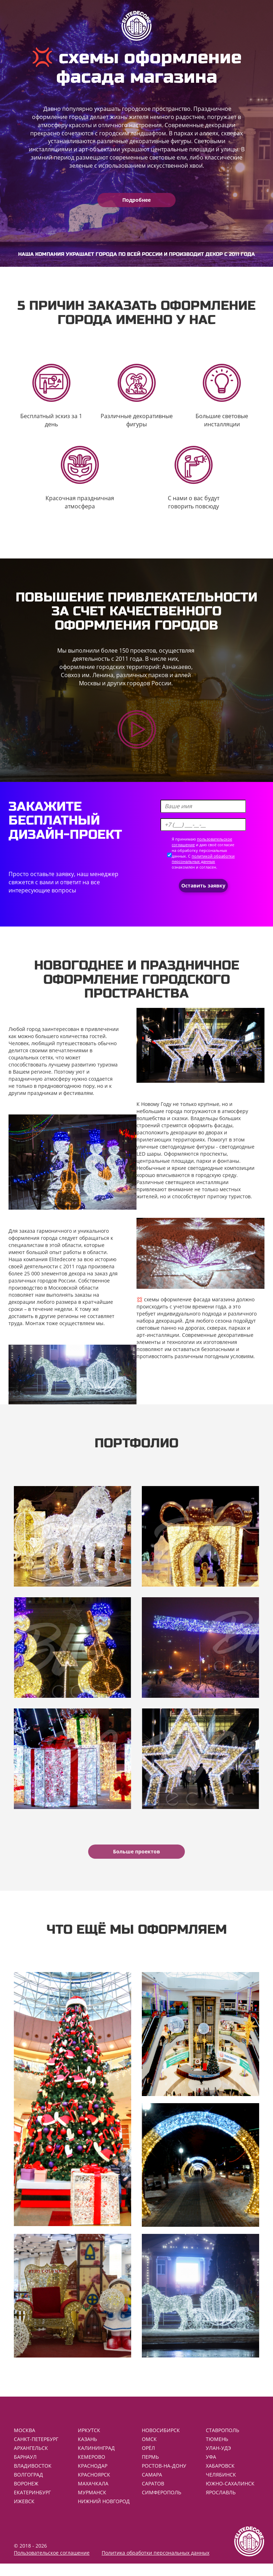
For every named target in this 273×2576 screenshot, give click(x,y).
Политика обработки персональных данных (155, 2565)
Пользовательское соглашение (52, 2565)
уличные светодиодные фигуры (175, 1146)
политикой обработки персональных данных (203, 858)
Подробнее (136, 199)
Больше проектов (136, 1851)
